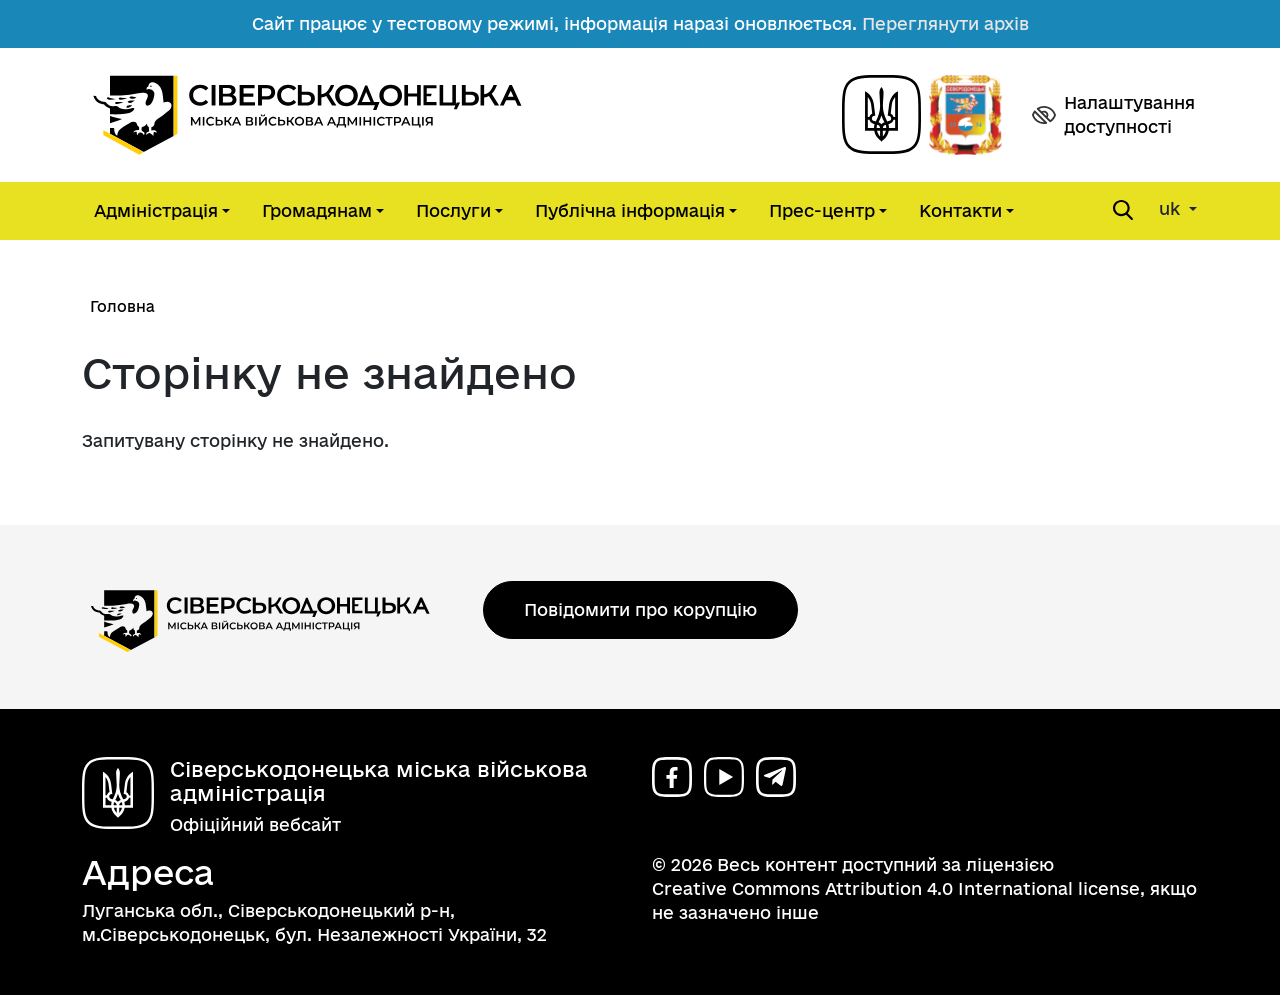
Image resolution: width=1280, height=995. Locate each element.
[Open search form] (1123, 210)
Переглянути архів (945, 23)
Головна (122, 306)
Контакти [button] (960, 210)
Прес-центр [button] (822, 210)
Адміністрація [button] (156, 210)
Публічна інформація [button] (630, 210)
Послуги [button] (453, 210)
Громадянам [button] (317, 210)
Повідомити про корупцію (640, 609)
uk (1172, 208)
